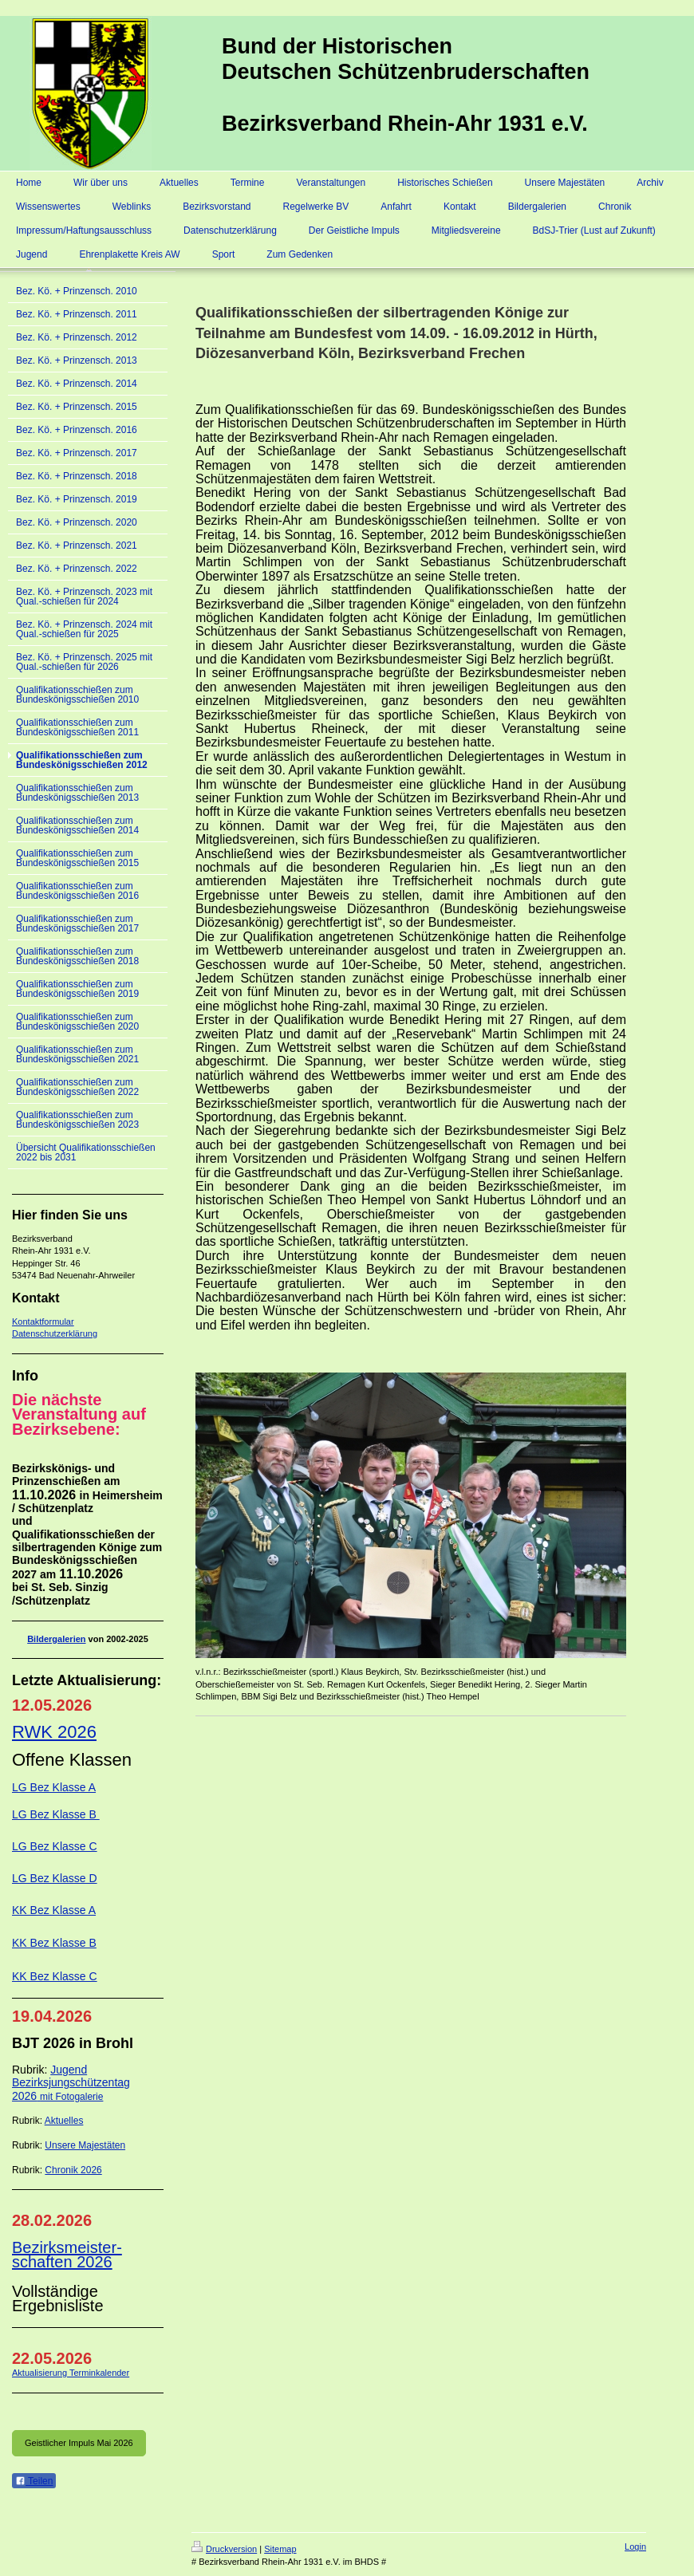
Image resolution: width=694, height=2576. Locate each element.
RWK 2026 (54, 1732)
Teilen (34, 2481)
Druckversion (224, 2549)
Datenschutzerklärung (54, 1333)
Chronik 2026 (73, 2170)
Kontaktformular (43, 1321)
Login (635, 2546)
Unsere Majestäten (85, 2145)
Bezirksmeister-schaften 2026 (67, 2255)
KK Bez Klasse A (54, 1910)
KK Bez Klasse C (54, 1976)
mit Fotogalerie (71, 2096)
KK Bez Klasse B (54, 1942)
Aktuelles (64, 2120)
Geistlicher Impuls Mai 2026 (79, 2443)
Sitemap (280, 2549)
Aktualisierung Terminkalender (70, 2372)
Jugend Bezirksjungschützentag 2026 (71, 2082)
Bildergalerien (56, 1639)
